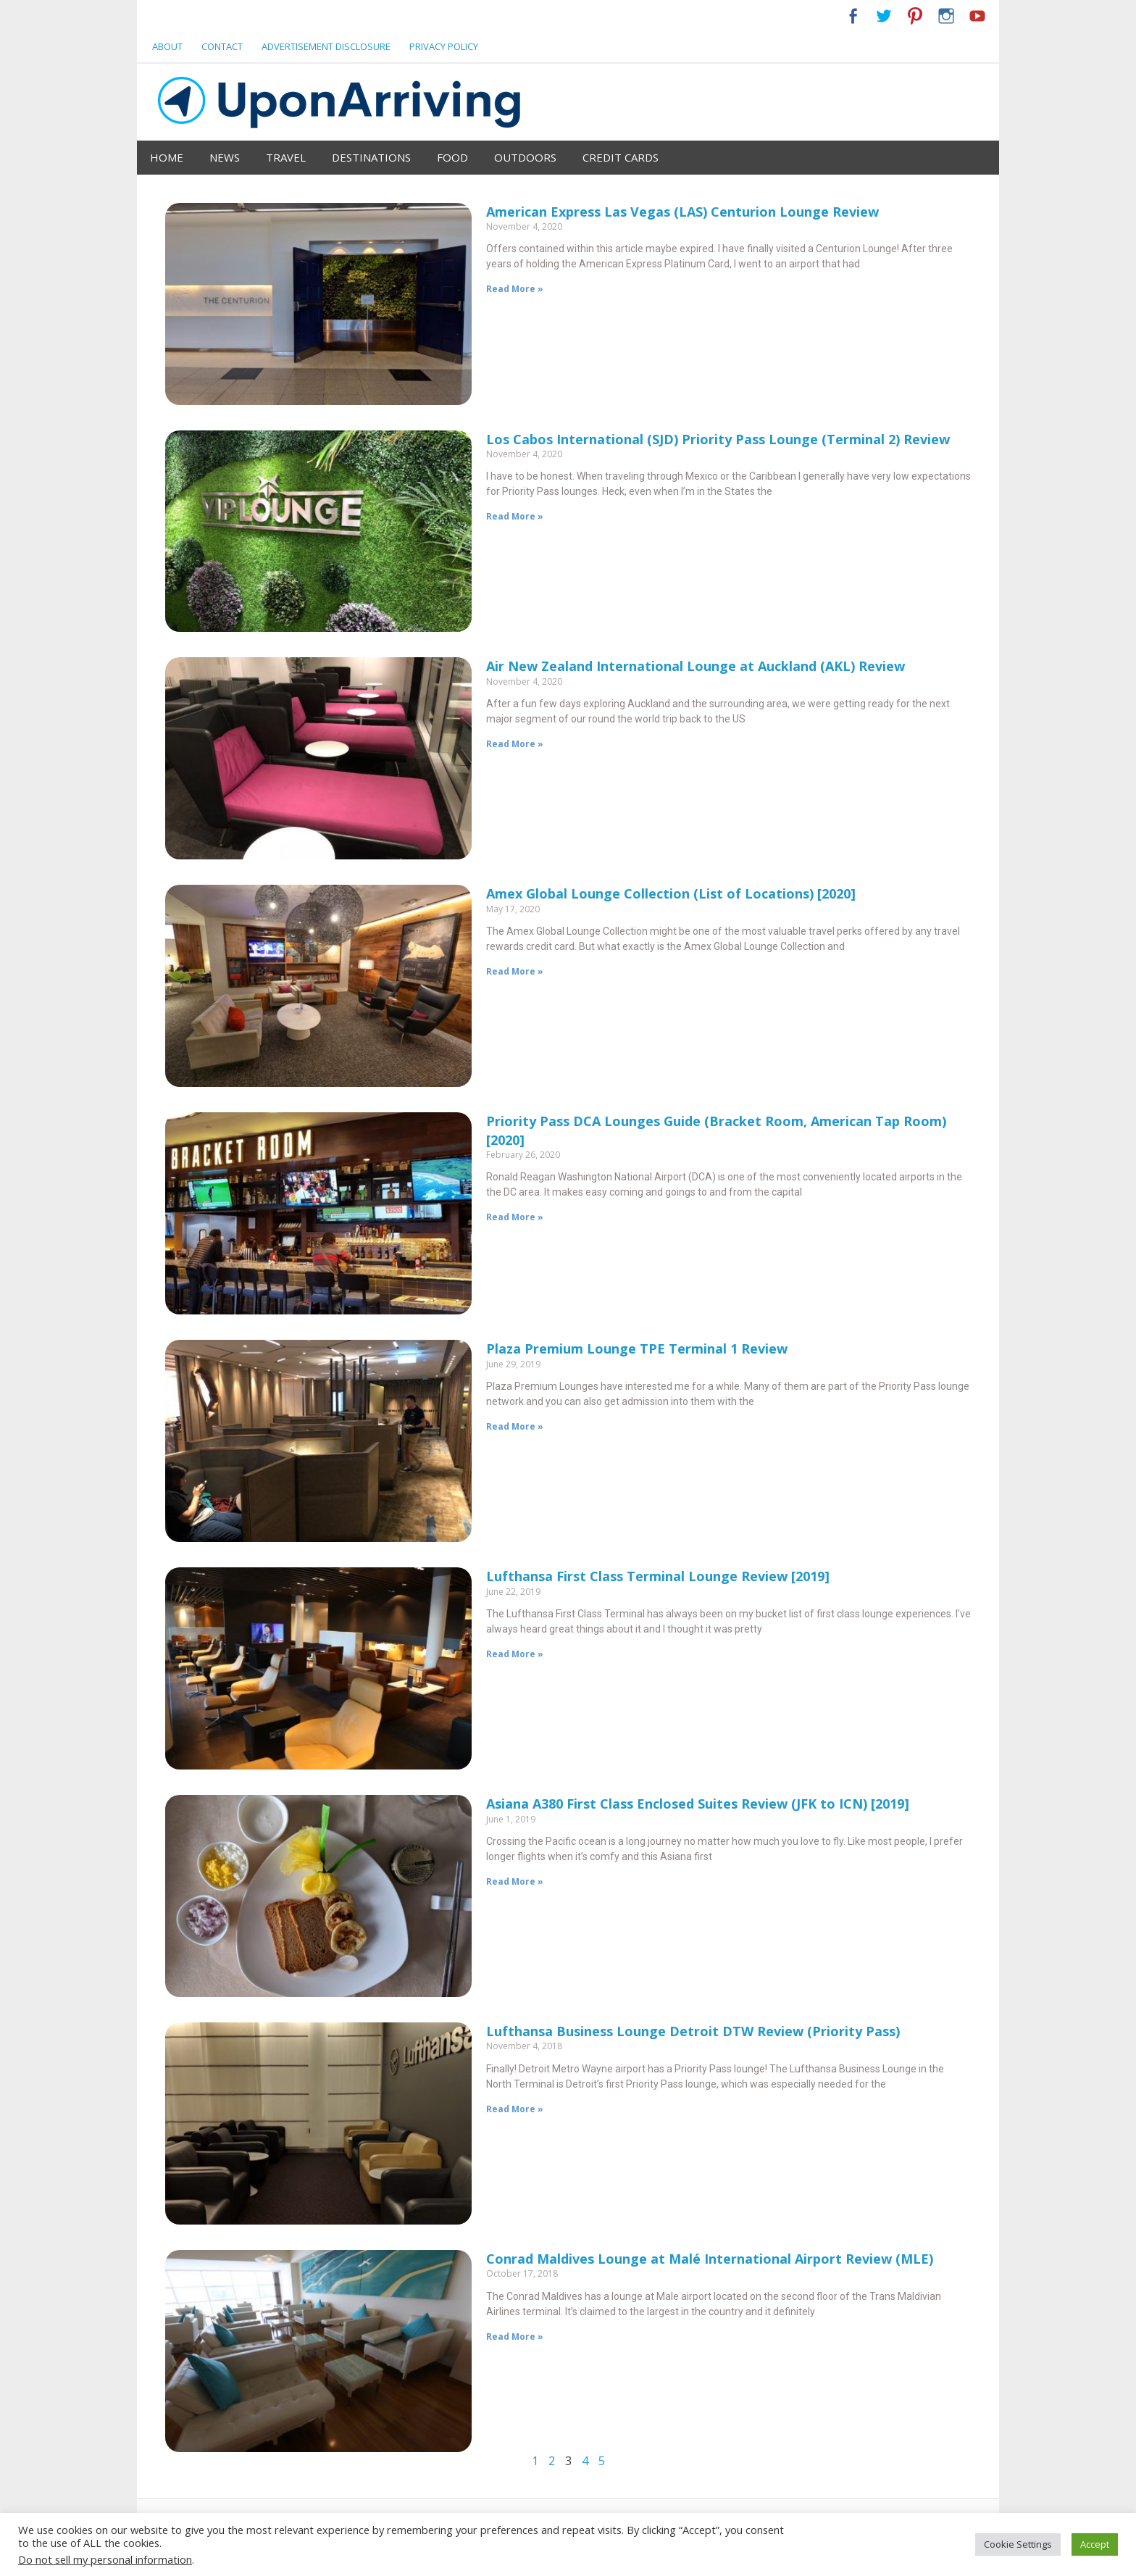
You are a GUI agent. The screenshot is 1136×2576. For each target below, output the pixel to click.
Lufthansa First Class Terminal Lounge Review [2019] (658, 1576)
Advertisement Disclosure (326, 46)
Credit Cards (620, 157)
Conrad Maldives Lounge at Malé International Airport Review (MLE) (709, 2258)
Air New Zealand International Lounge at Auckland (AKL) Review (695, 666)
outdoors (525, 157)
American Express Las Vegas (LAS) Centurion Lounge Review (682, 211)
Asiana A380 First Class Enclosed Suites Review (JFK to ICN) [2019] (697, 1803)
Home (166, 157)
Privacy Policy (443, 46)
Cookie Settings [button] (1018, 2544)
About (167, 46)
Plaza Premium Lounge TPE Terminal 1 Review (637, 1348)
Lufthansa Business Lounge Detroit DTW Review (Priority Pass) (693, 2031)
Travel (286, 157)
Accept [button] (1094, 2544)
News (224, 157)
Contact (222, 46)
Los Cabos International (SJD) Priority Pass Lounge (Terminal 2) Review (718, 439)
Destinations (371, 157)
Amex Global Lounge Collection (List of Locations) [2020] (671, 893)
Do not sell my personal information (105, 2559)
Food (452, 157)
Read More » (514, 289)
